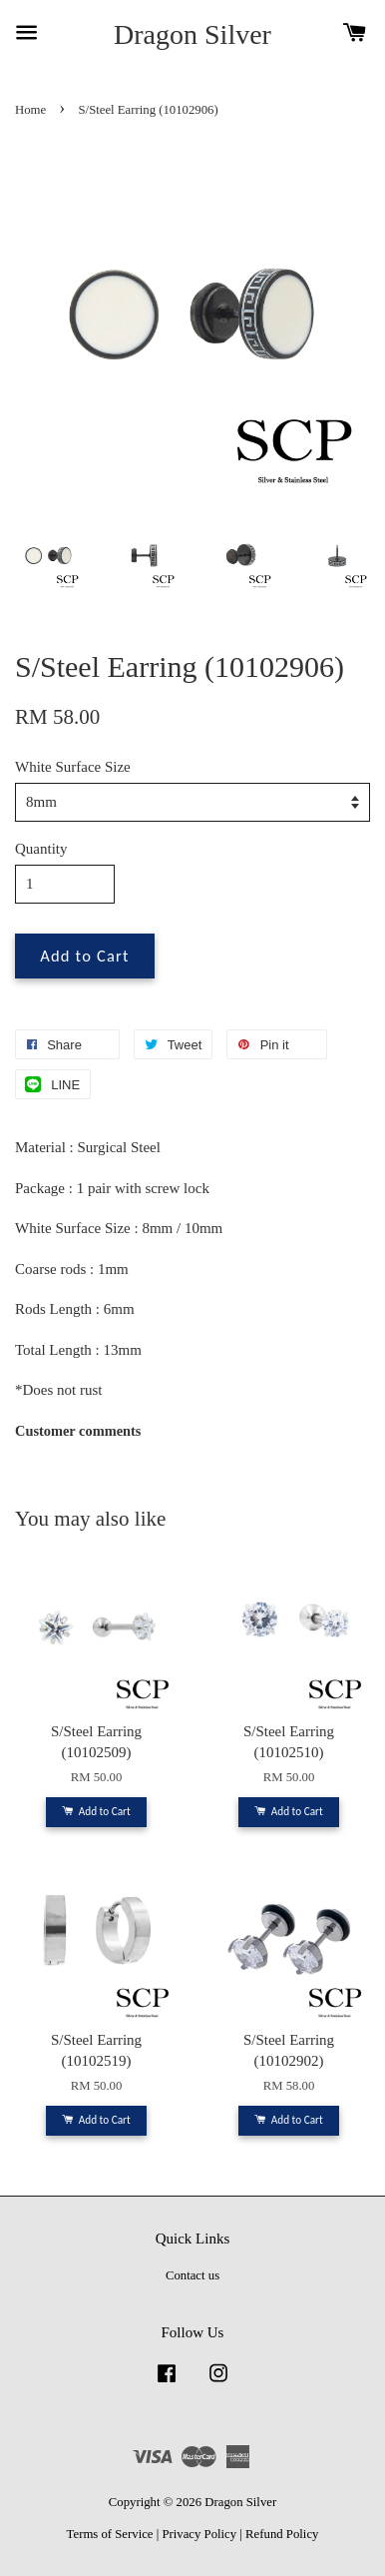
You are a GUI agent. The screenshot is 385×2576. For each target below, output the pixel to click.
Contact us (192, 2275)
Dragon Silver (192, 34)
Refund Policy (281, 2534)
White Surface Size (73, 767)
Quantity (41, 849)
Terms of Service (110, 2534)
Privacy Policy (199, 2534)
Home (30, 110)
